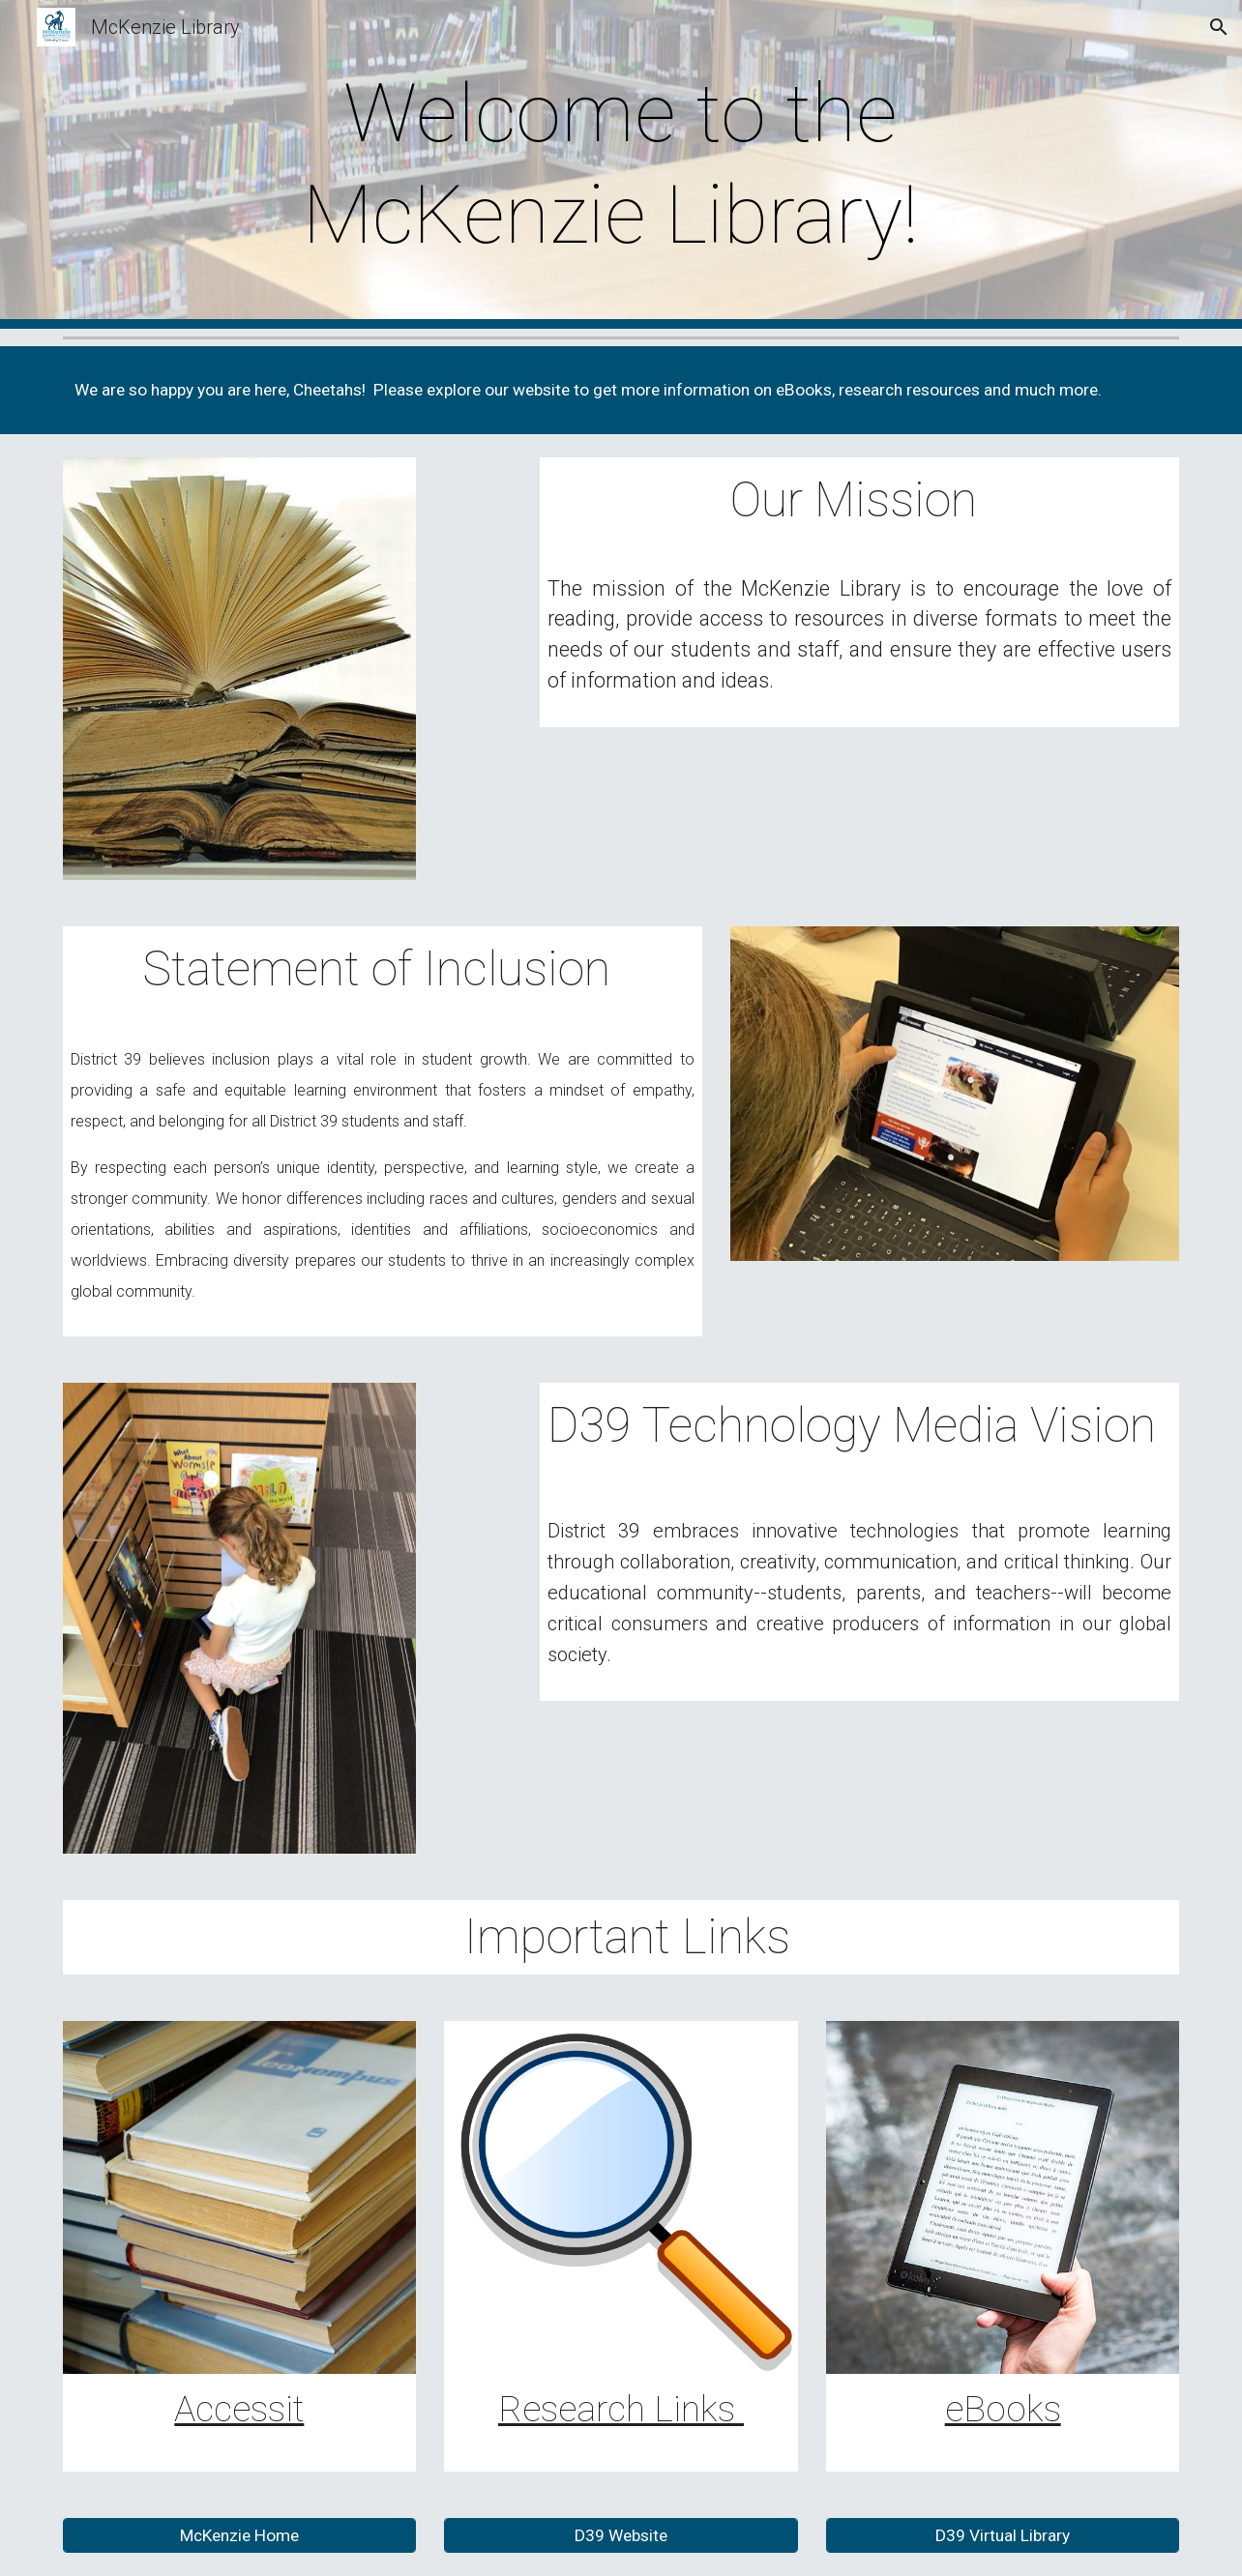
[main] (620, 164)
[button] (1219, 27)
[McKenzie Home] (239, 2535)
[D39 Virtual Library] (1002, 2535)
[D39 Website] (620, 2535)
